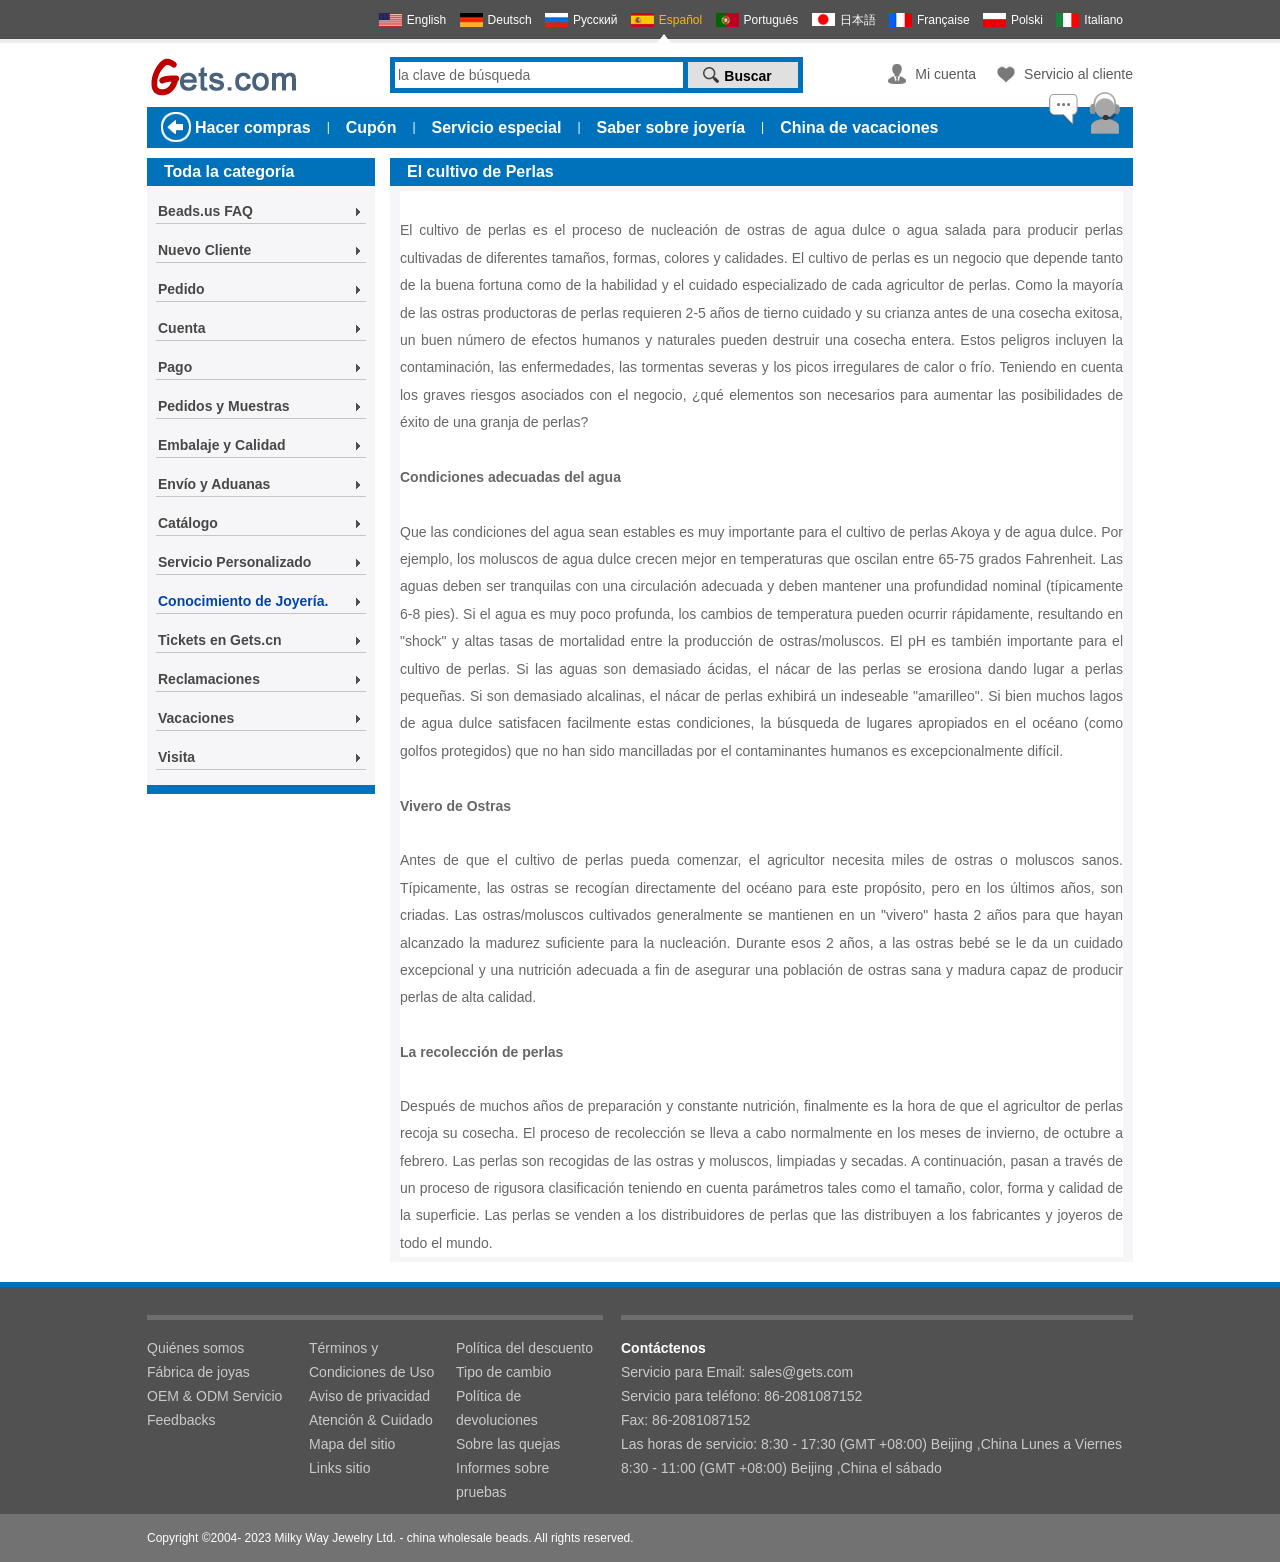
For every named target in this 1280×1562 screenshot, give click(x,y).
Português (771, 20)
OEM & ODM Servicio (214, 1396)
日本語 (858, 20)
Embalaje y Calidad (222, 445)
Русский (595, 20)
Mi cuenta (945, 74)
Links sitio (339, 1468)
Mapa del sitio (352, 1444)
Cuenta (181, 328)
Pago (175, 367)
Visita (176, 757)
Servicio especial (497, 127)
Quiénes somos (195, 1348)
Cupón (371, 127)
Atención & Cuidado (371, 1420)
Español (680, 20)
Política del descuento (524, 1348)
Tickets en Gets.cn (219, 640)
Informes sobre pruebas (502, 1480)
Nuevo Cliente (204, 250)
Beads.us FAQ (205, 211)
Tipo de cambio (503, 1372)
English (426, 20)
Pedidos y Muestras (224, 406)
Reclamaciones (209, 679)
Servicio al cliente (1078, 74)
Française (943, 20)
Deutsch (510, 20)
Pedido (181, 289)
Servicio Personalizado (234, 562)
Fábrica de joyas (198, 1372)
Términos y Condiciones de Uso (371, 1360)
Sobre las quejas (508, 1444)
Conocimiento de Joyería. (243, 601)
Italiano (1103, 20)
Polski (1027, 20)
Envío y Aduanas (214, 484)
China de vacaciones (859, 127)
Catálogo (188, 523)
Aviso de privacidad (369, 1396)
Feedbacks (181, 1420)
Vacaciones (196, 718)
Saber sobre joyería (671, 127)
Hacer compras (253, 127)
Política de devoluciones (497, 1408)
